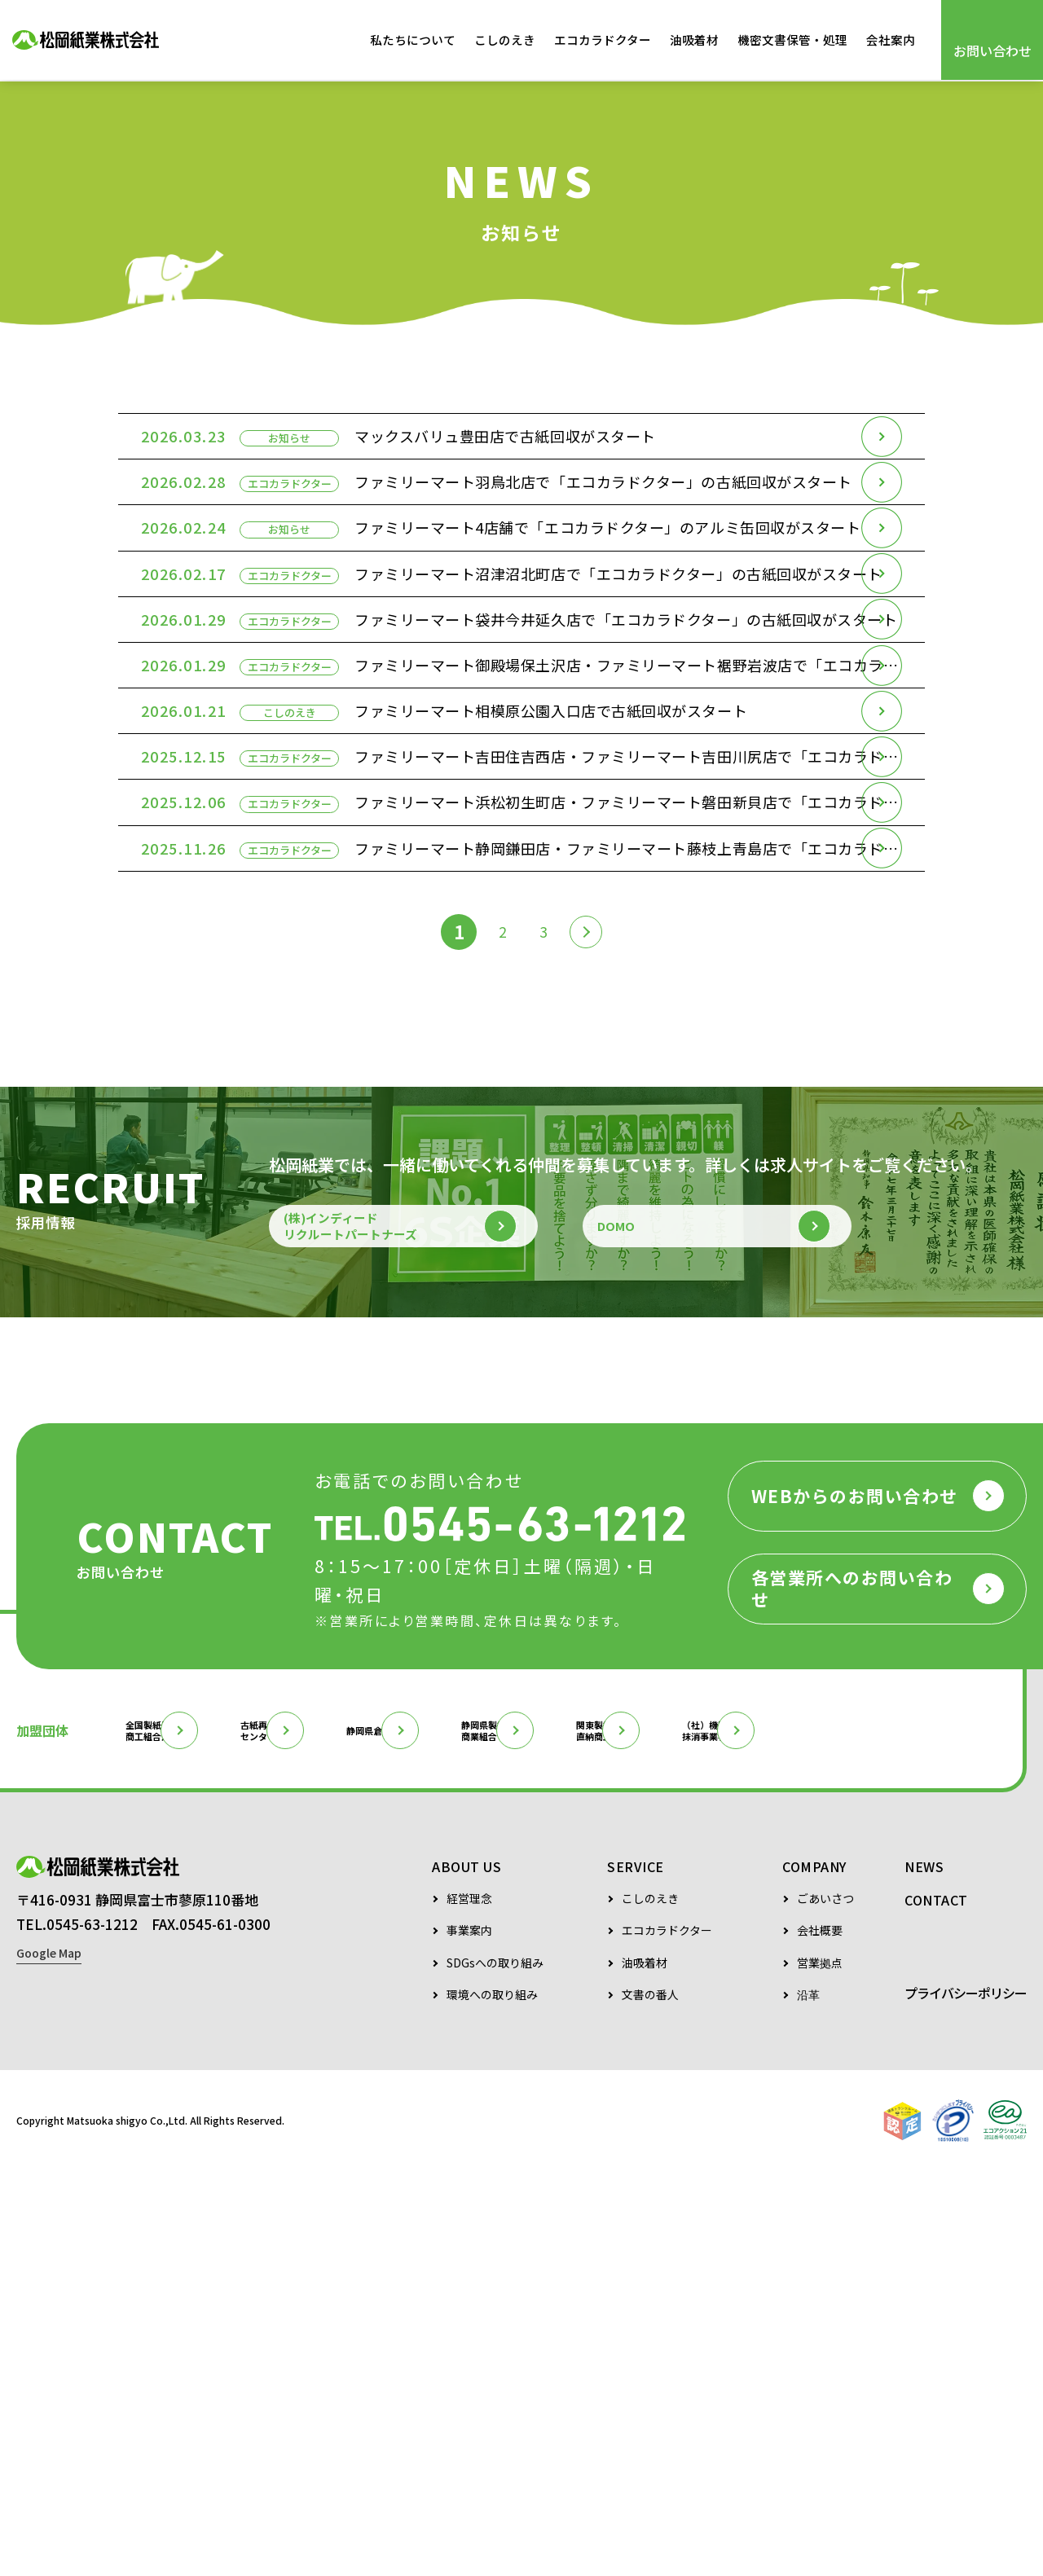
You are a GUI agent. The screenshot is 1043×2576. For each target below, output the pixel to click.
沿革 (808, 2399)
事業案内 (469, 2335)
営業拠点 (820, 2368)
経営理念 (469, 2303)
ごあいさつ (825, 2303)
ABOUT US (466, 2271)
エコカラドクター (602, 39)
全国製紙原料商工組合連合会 (185, 2081)
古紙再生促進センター (349, 2081)
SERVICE (635, 2271)
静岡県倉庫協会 (514, 2081)
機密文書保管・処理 (792, 39)
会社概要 (820, 2335)
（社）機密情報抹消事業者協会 (85, 2133)
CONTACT (936, 2305)
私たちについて (412, 39)
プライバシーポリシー (965, 2398)
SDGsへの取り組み (495, 2368)
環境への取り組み (492, 2399)
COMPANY (814, 2271)
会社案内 (890, 39)
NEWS (924, 2271)
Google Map (48, 2368)
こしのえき (504, 39)
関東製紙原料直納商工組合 (850, 2081)
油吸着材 (694, 39)
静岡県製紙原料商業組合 (685, 2081)
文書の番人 (650, 2399)
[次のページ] (592, 1241)
